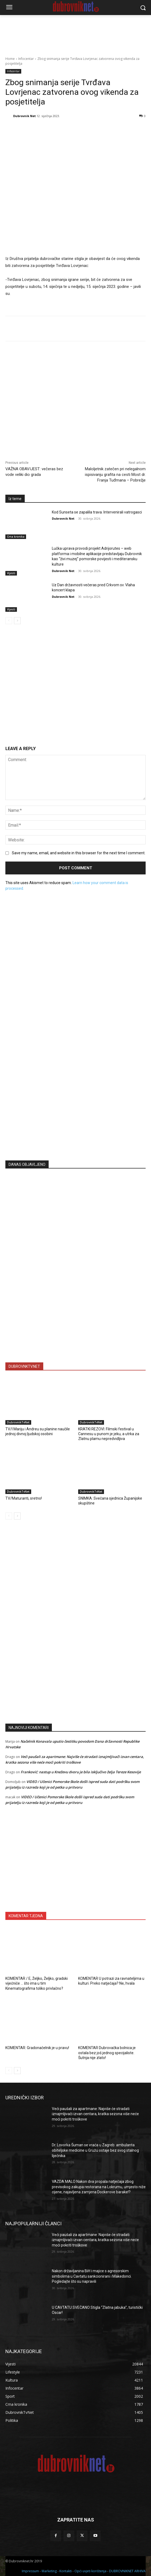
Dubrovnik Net (24, 116)
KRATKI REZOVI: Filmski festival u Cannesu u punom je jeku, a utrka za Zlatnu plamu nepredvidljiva (108, 1434)
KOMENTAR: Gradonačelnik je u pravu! (37, 2048)
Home (10, 58)
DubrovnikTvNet (18, 1422)
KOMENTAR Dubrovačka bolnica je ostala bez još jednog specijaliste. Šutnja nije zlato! (107, 2053)
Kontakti (65, 2571)
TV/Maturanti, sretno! (23, 1498)
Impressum (30, 2571)
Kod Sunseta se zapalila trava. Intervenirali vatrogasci (97, 512)
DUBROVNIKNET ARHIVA (127, 2571)
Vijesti (11, 573)
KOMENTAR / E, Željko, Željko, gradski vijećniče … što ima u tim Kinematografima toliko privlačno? (36, 1983)
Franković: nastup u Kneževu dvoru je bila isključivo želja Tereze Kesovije (81, 1772)
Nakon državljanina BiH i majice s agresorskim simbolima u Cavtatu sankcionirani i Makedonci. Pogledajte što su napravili (92, 2276)
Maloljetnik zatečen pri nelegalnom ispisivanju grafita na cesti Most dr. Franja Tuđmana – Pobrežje (115, 474)
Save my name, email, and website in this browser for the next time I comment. (78, 853)
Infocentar (26, 58)
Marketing (49, 2571)
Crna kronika (15, 537)
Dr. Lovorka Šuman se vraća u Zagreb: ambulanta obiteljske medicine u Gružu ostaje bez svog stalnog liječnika (95, 2150)
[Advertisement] (75, 1103)
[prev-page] (8, 620)
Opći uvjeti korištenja (90, 2571)
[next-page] (17, 620)
